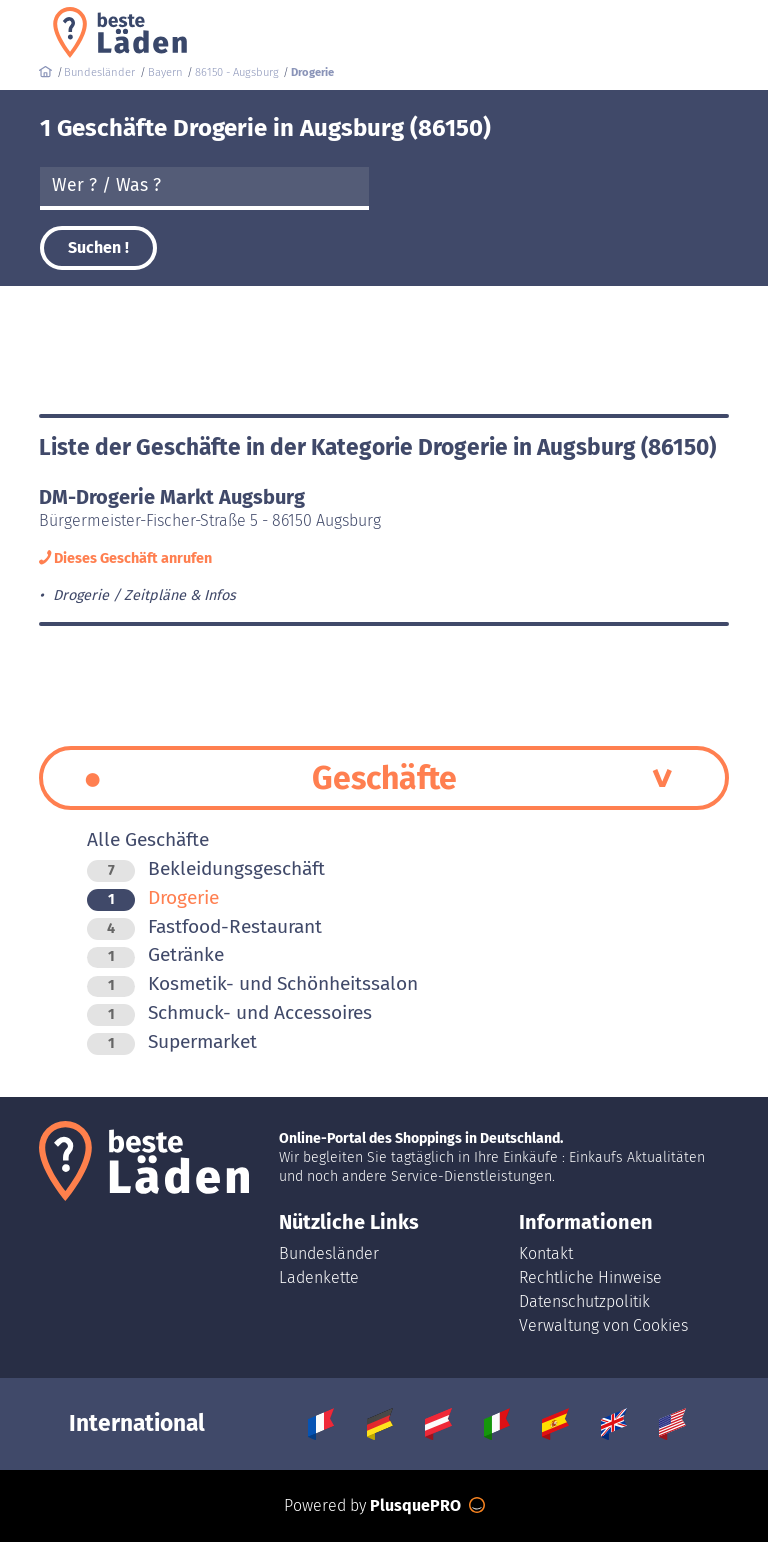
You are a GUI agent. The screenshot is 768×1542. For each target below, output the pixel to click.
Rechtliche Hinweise (590, 1277)
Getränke (155, 954)
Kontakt (546, 1253)
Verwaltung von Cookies (603, 1325)
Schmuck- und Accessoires (229, 1012)
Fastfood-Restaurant (204, 926)
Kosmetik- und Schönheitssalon (252, 983)
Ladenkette (319, 1277)
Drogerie (153, 897)
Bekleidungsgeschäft (206, 868)
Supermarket (172, 1041)
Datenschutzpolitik (584, 1301)
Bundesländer (329, 1253)
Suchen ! (98, 247)
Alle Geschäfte (148, 839)
